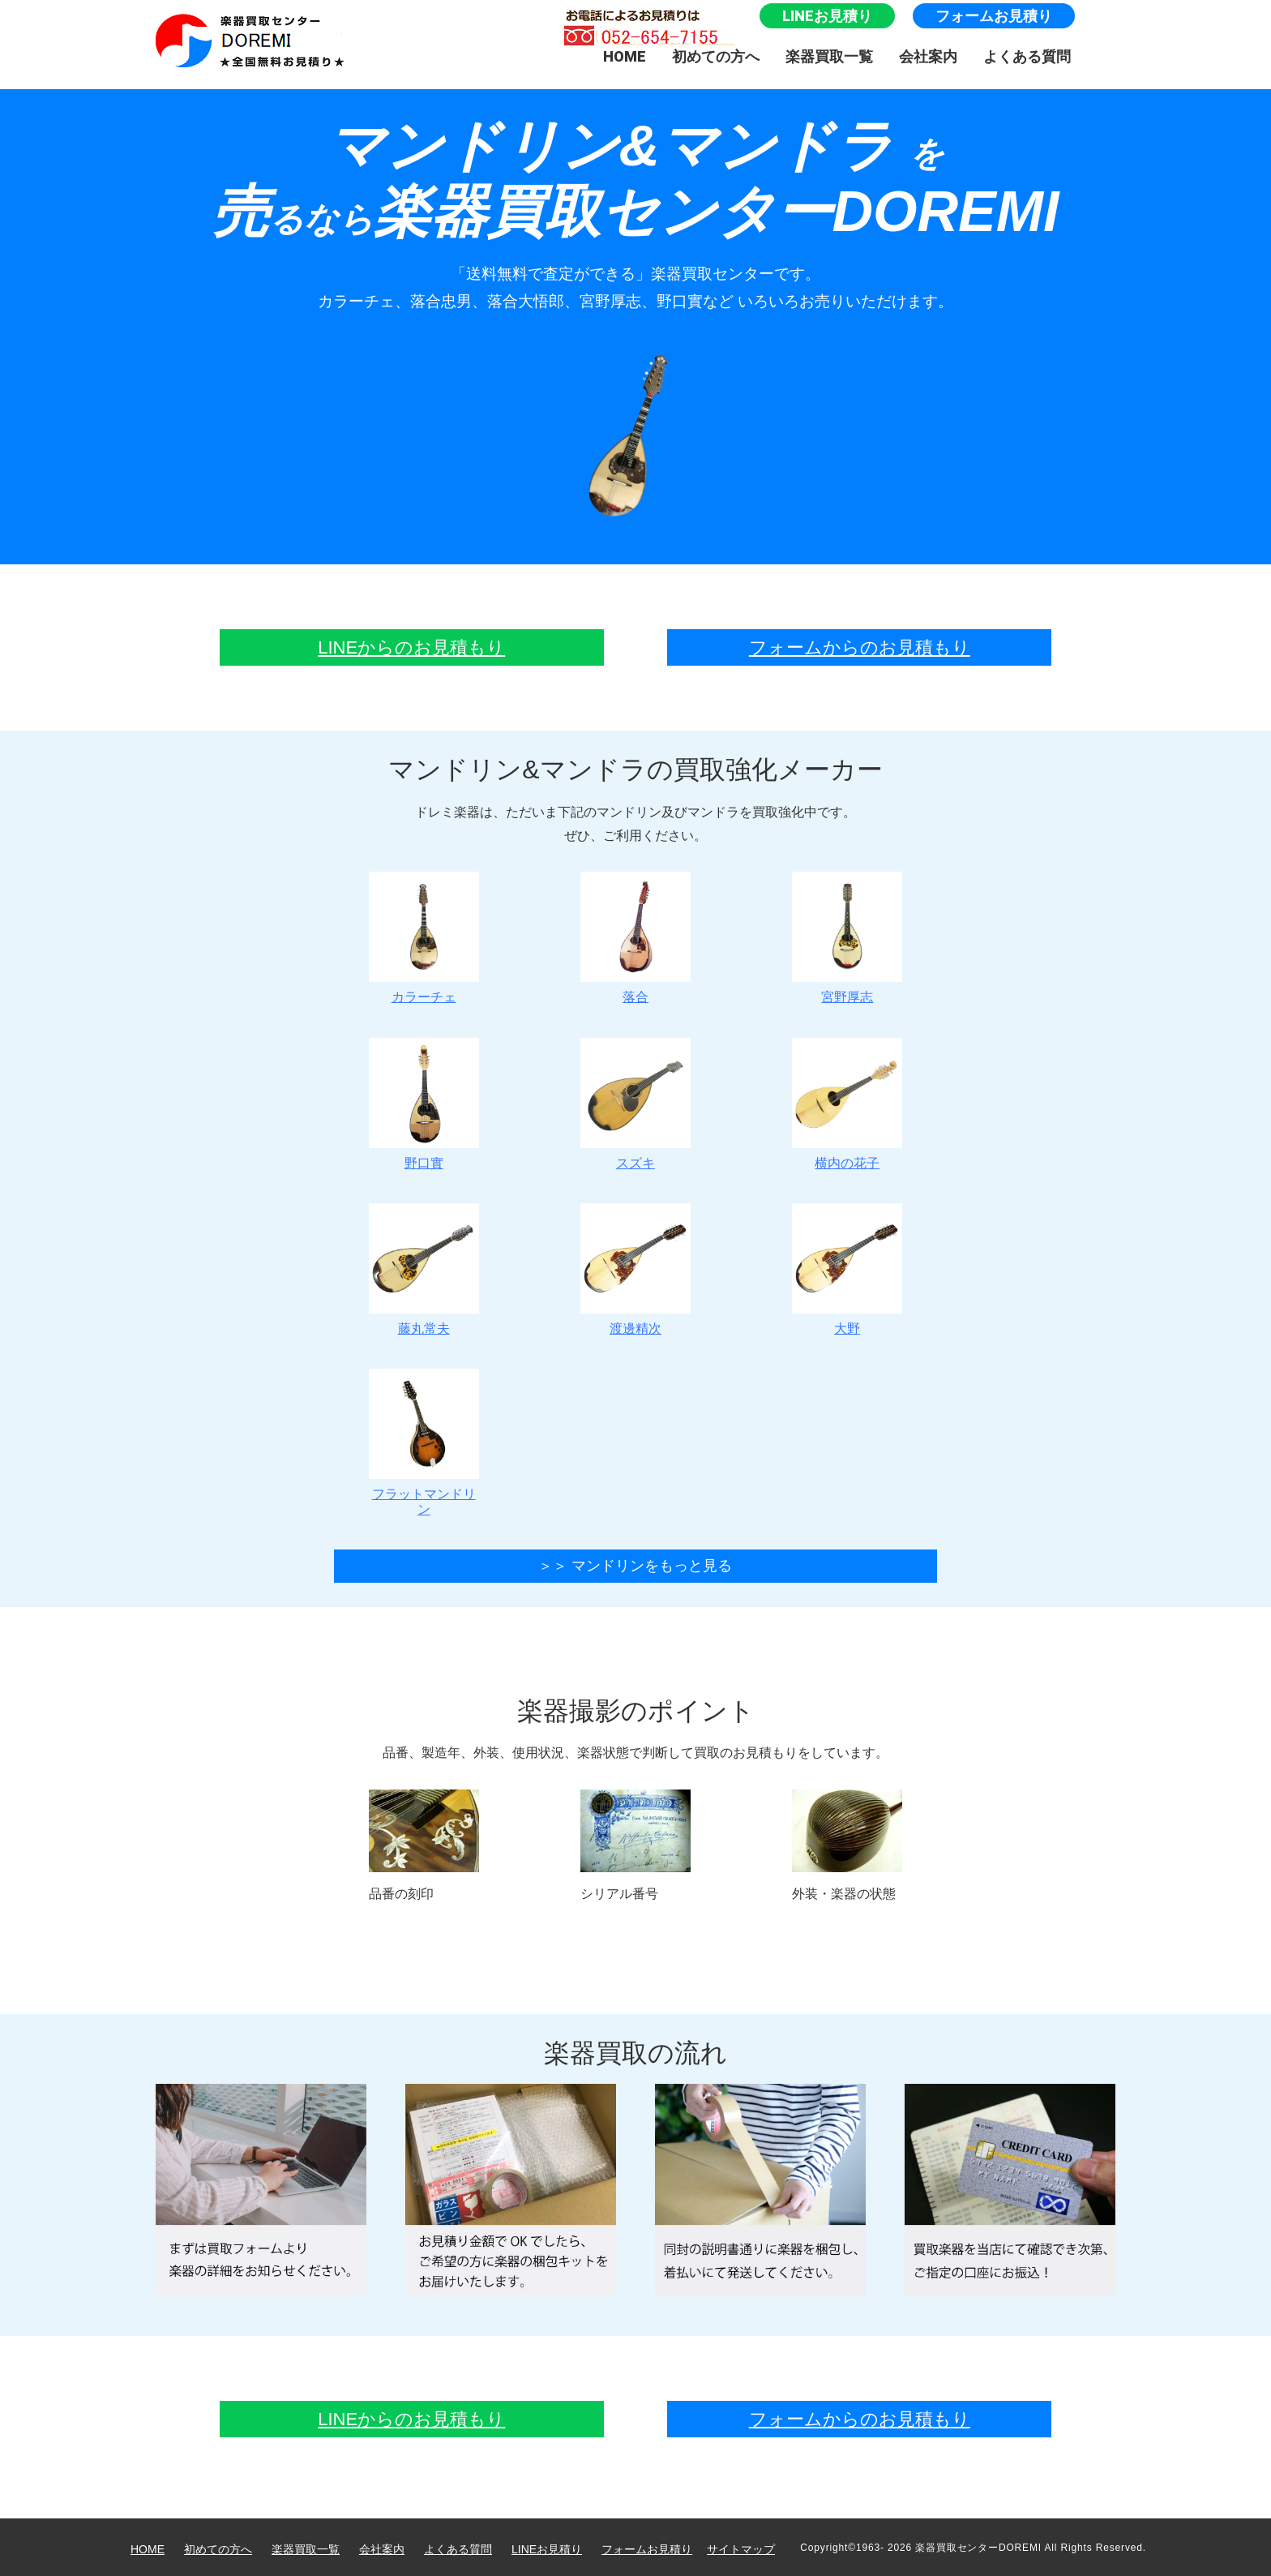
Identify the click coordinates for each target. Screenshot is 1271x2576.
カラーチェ (424, 997)
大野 (847, 1328)
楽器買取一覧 (829, 56)
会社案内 (928, 56)
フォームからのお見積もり (859, 647)
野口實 (423, 1163)
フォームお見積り (993, 15)
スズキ (635, 1163)
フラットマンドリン (424, 1501)
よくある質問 (1027, 56)
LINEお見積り (827, 15)
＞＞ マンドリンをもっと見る (635, 1566)
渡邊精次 (635, 1328)
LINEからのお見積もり (411, 647)
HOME (624, 56)
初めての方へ (716, 56)
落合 (635, 997)
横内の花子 (847, 1163)
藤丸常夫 (424, 1328)
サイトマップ (741, 2549)
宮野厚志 (847, 997)
